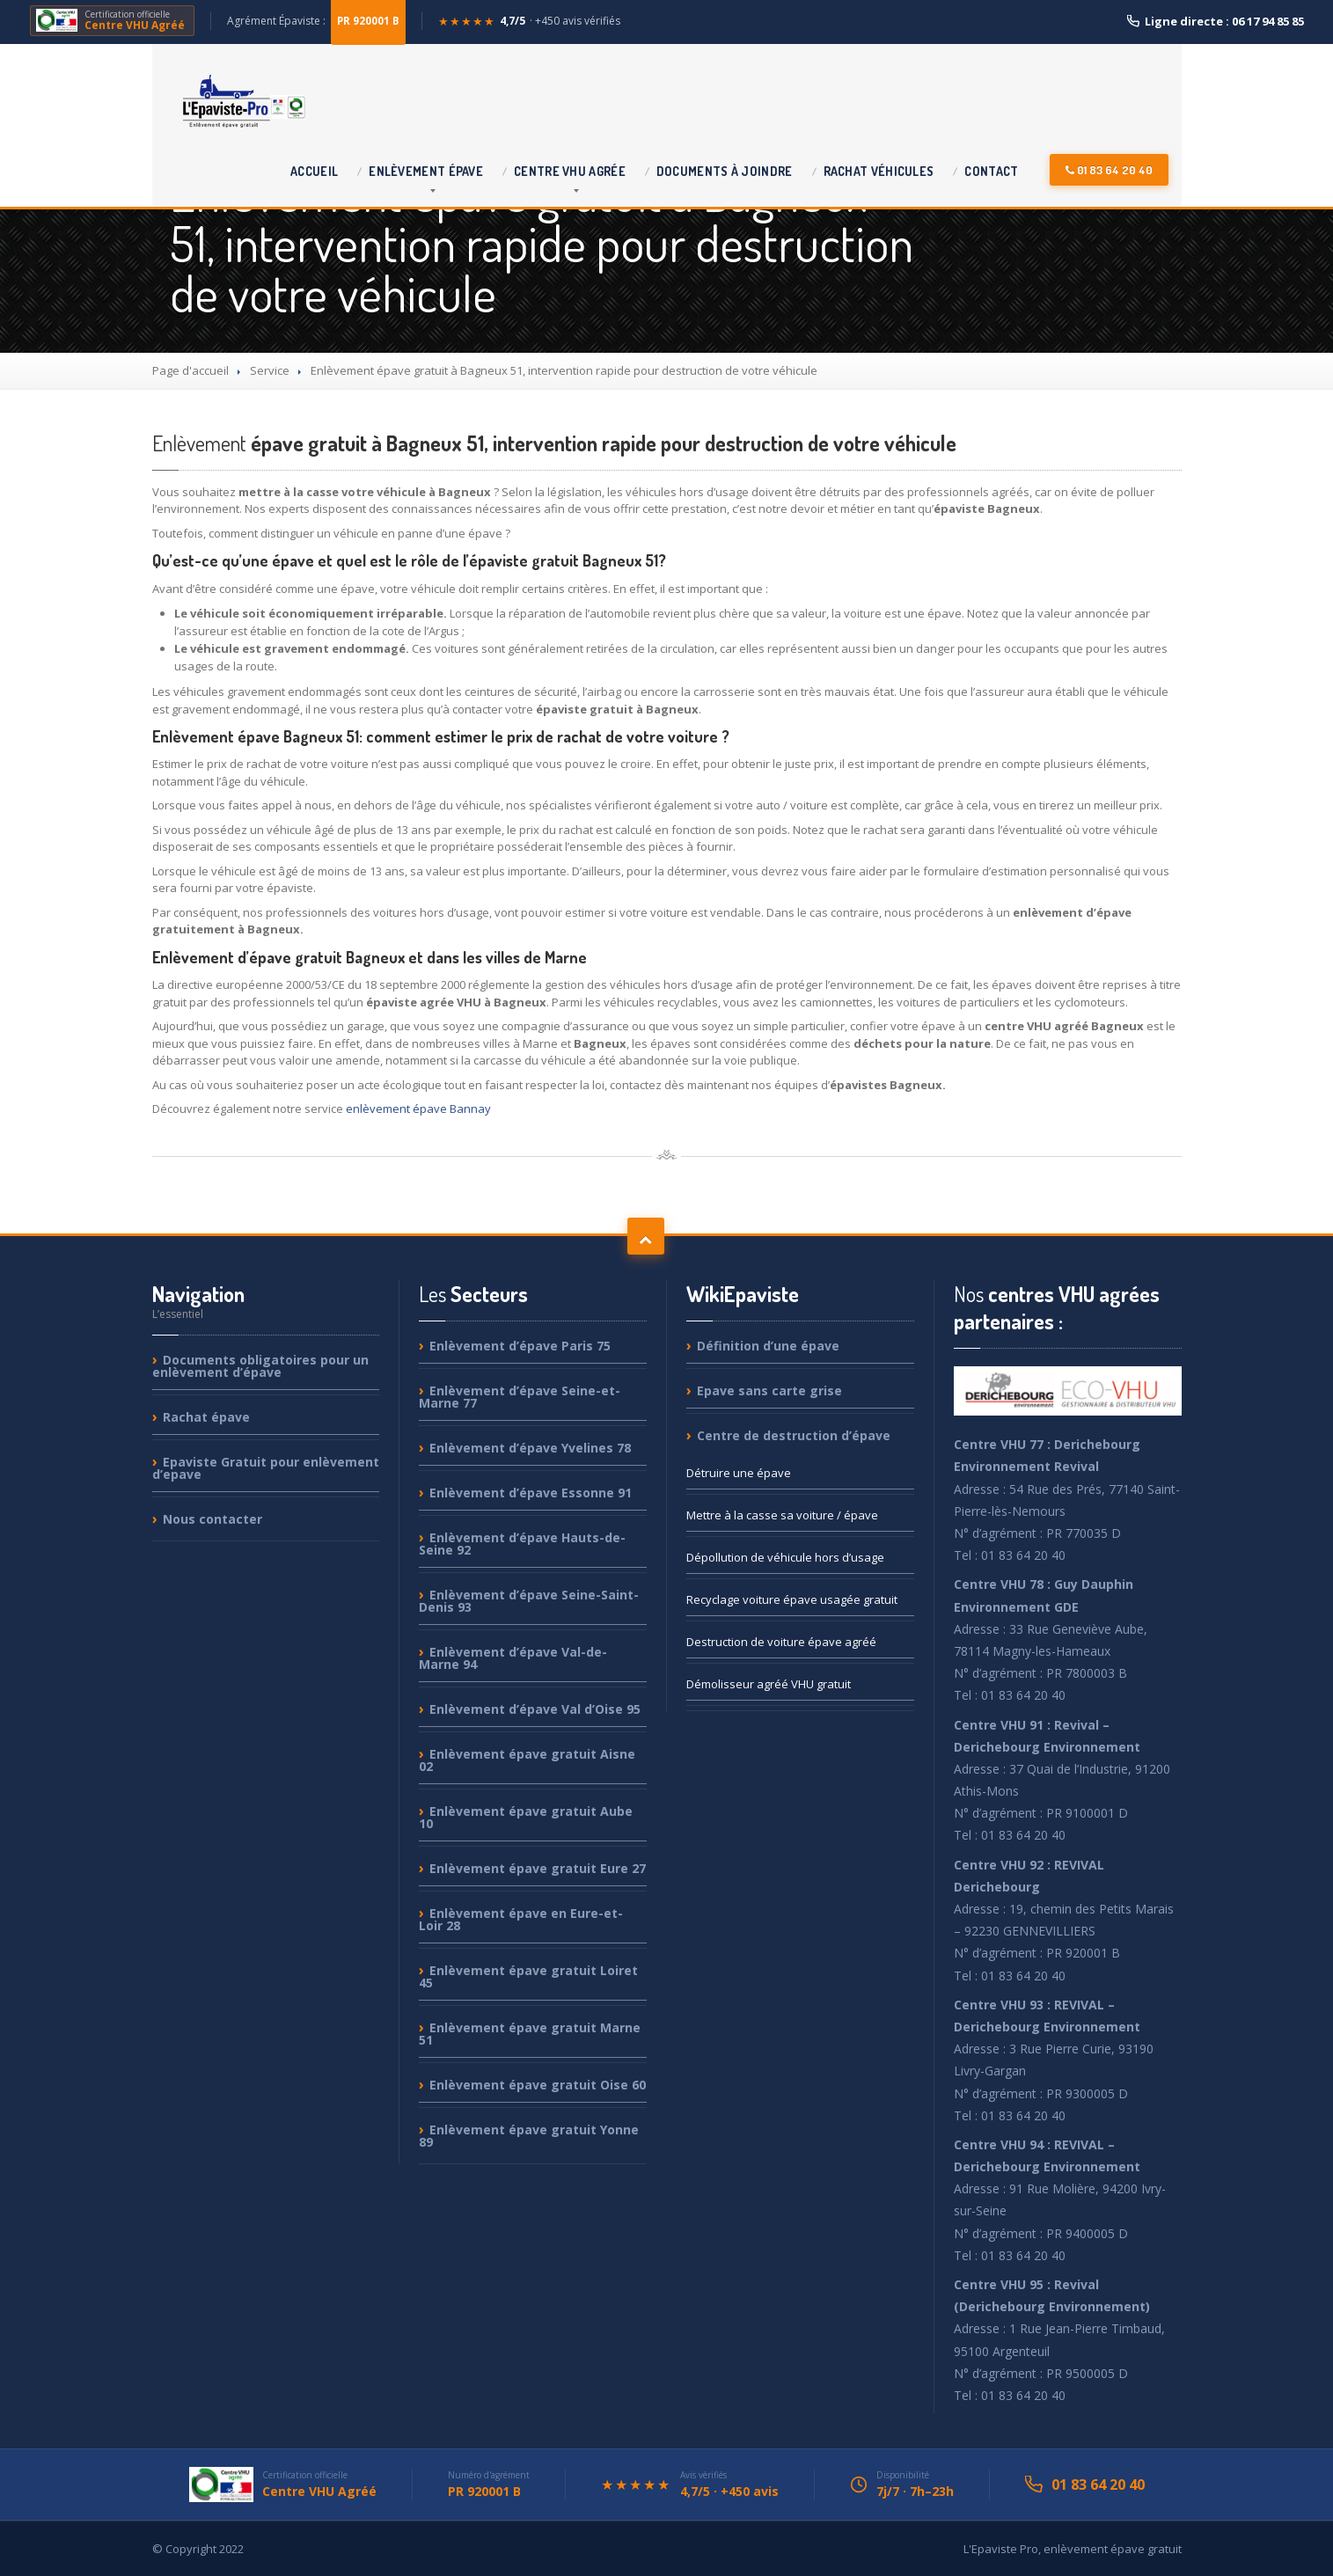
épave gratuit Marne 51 (530, 2033)
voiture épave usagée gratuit (791, 1599)
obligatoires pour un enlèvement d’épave (260, 1366)
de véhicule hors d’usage (785, 1557)
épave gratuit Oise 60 (537, 2084)
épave (426, 171)
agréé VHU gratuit (768, 1684)
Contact (991, 171)
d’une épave (768, 1346)
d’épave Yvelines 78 (530, 1447)
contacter (212, 1519)
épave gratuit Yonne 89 (529, 2135)
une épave (738, 1473)
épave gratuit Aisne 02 (527, 1760)
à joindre (724, 171)
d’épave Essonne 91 (530, 1492)
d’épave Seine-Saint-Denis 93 (529, 1600)
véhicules (879, 171)
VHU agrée (570, 171)
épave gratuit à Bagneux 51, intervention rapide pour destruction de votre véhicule (554, 443)
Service (269, 370)
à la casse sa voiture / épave (782, 1515)
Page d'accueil (190, 370)
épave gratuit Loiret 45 (528, 1976)
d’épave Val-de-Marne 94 (513, 1657)
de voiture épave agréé (781, 1642)
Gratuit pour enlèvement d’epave (265, 1467)
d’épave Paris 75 (520, 1346)
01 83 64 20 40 (1109, 170)
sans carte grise (769, 1390)
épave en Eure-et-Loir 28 (521, 1919)
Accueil (314, 171)
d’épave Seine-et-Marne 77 (519, 1396)
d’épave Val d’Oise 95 (535, 1709)
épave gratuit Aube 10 (526, 1817)
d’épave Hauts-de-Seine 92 (522, 1543)
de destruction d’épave (793, 1435)
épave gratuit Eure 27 (537, 1868)
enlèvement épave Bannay (418, 1108)
